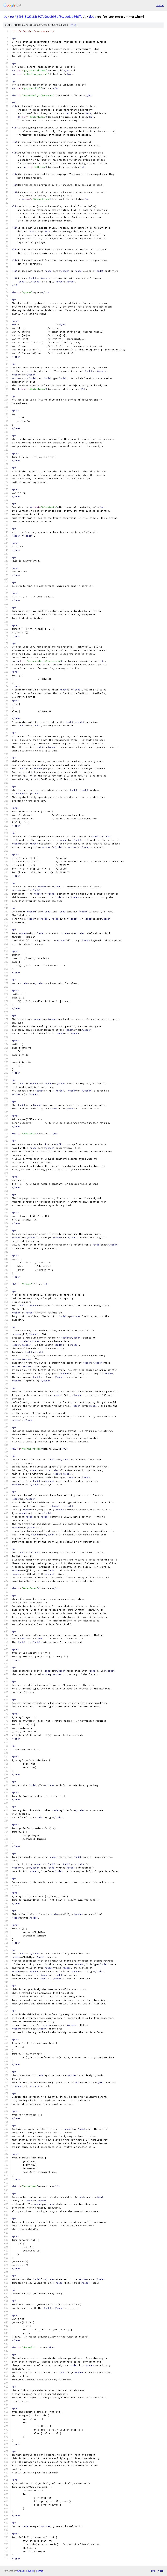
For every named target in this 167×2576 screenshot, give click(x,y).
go (5, 16)
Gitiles (20, 2570)
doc (91, 16)
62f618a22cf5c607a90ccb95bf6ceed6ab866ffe (49, 16)
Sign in (160, 5)
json (161, 2570)
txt (153, 2570)
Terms (39, 2570)
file (73, 25)
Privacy (30, 2570)
